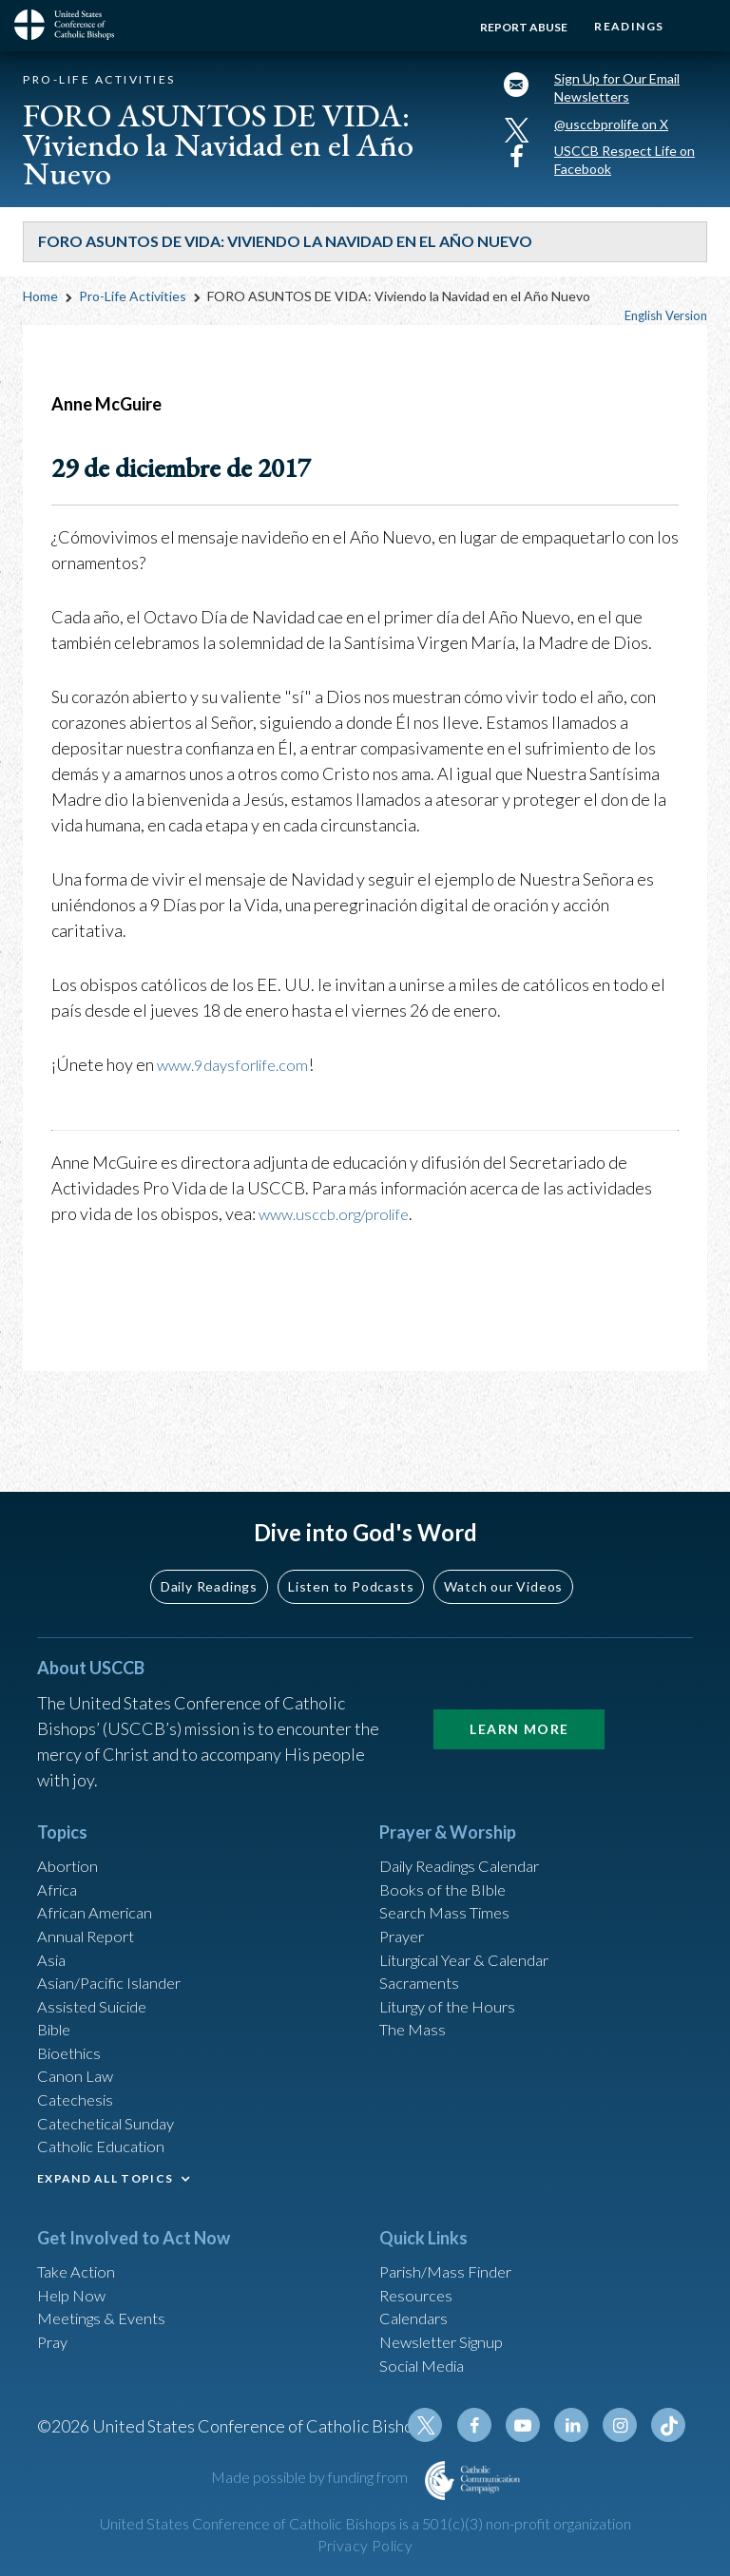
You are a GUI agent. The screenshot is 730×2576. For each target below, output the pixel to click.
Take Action (79, 2253)
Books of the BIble (446, 1844)
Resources (418, 2279)
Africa (59, 1844)
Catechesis (78, 2075)
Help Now (74, 2279)
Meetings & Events (108, 2305)
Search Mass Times (449, 1870)
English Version (665, 330)
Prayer (404, 1895)
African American (100, 1870)
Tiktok (670, 2425)
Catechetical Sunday (112, 2100)
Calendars (417, 2305)
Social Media (426, 2356)
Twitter (442, 2425)
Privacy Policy (365, 2546)
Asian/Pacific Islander (116, 1947)
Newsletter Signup (448, 2330)
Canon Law (77, 2049)
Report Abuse (511, 27)
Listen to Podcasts (350, 1537)
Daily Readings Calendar (471, 1818)
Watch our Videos (503, 1537)
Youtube (533, 2425)
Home (40, 311)
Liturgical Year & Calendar (476, 1921)
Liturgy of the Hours (453, 1972)
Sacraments (421, 1947)
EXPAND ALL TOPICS (105, 2159)
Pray (54, 2330)
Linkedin (579, 2425)
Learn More (519, 1680)
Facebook (488, 2425)
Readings (623, 26)
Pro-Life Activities (132, 311)
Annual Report (90, 1895)
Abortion (70, 1818)
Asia (53, 1921)
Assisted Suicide (97, 1972)
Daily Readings (209, 1537)
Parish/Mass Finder (451, 2253)
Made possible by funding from (311, 2477)
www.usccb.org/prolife (342, 1228)
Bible (57, 1998)
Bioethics (72, 2023)
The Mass (415, 1998)
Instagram (624, 2425)
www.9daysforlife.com (239, 1079)
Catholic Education (107, 2126)
